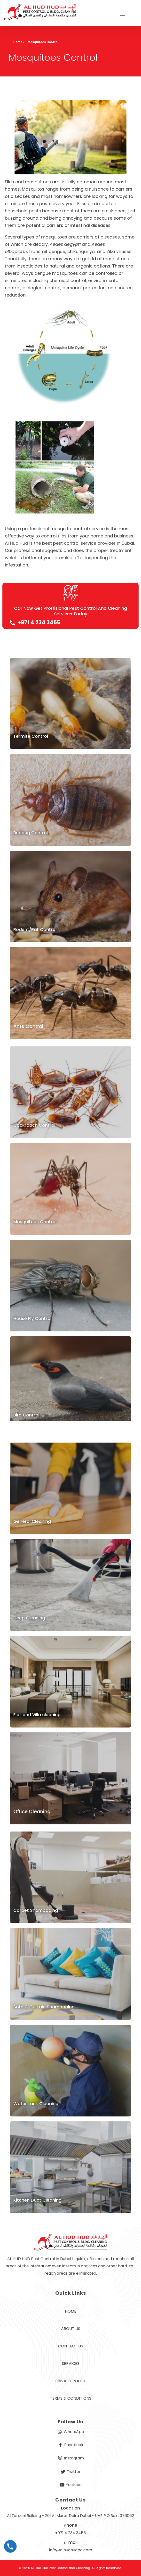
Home (17, 42)
